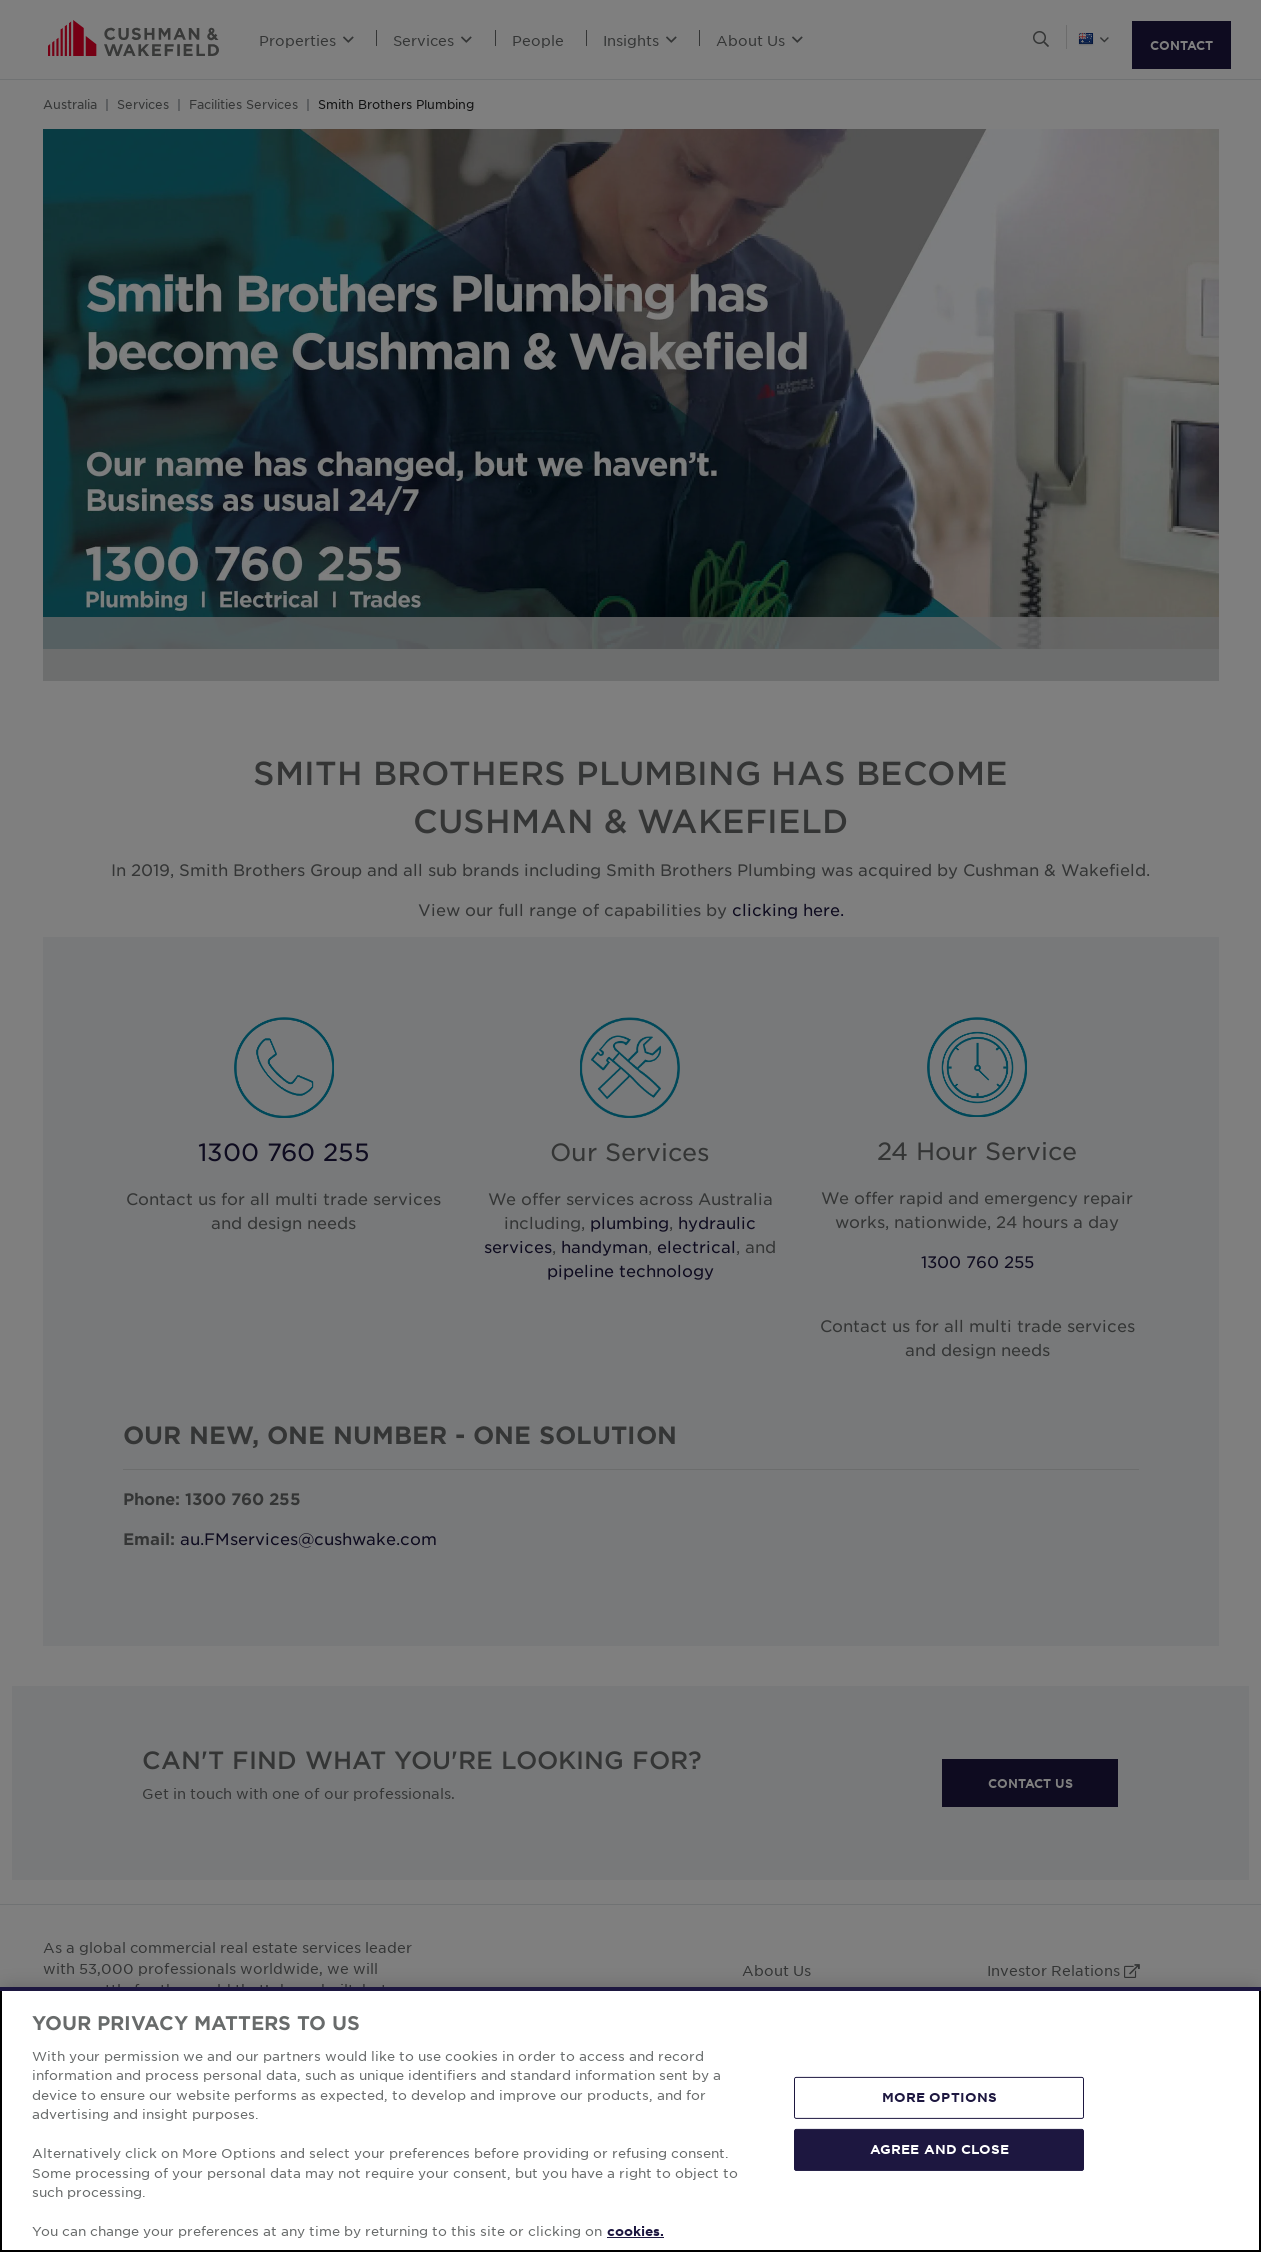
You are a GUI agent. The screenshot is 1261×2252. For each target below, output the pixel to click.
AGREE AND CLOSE (939, 2149)
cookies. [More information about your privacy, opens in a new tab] (635, 2231)
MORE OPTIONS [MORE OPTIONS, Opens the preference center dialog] (940, 2097)
